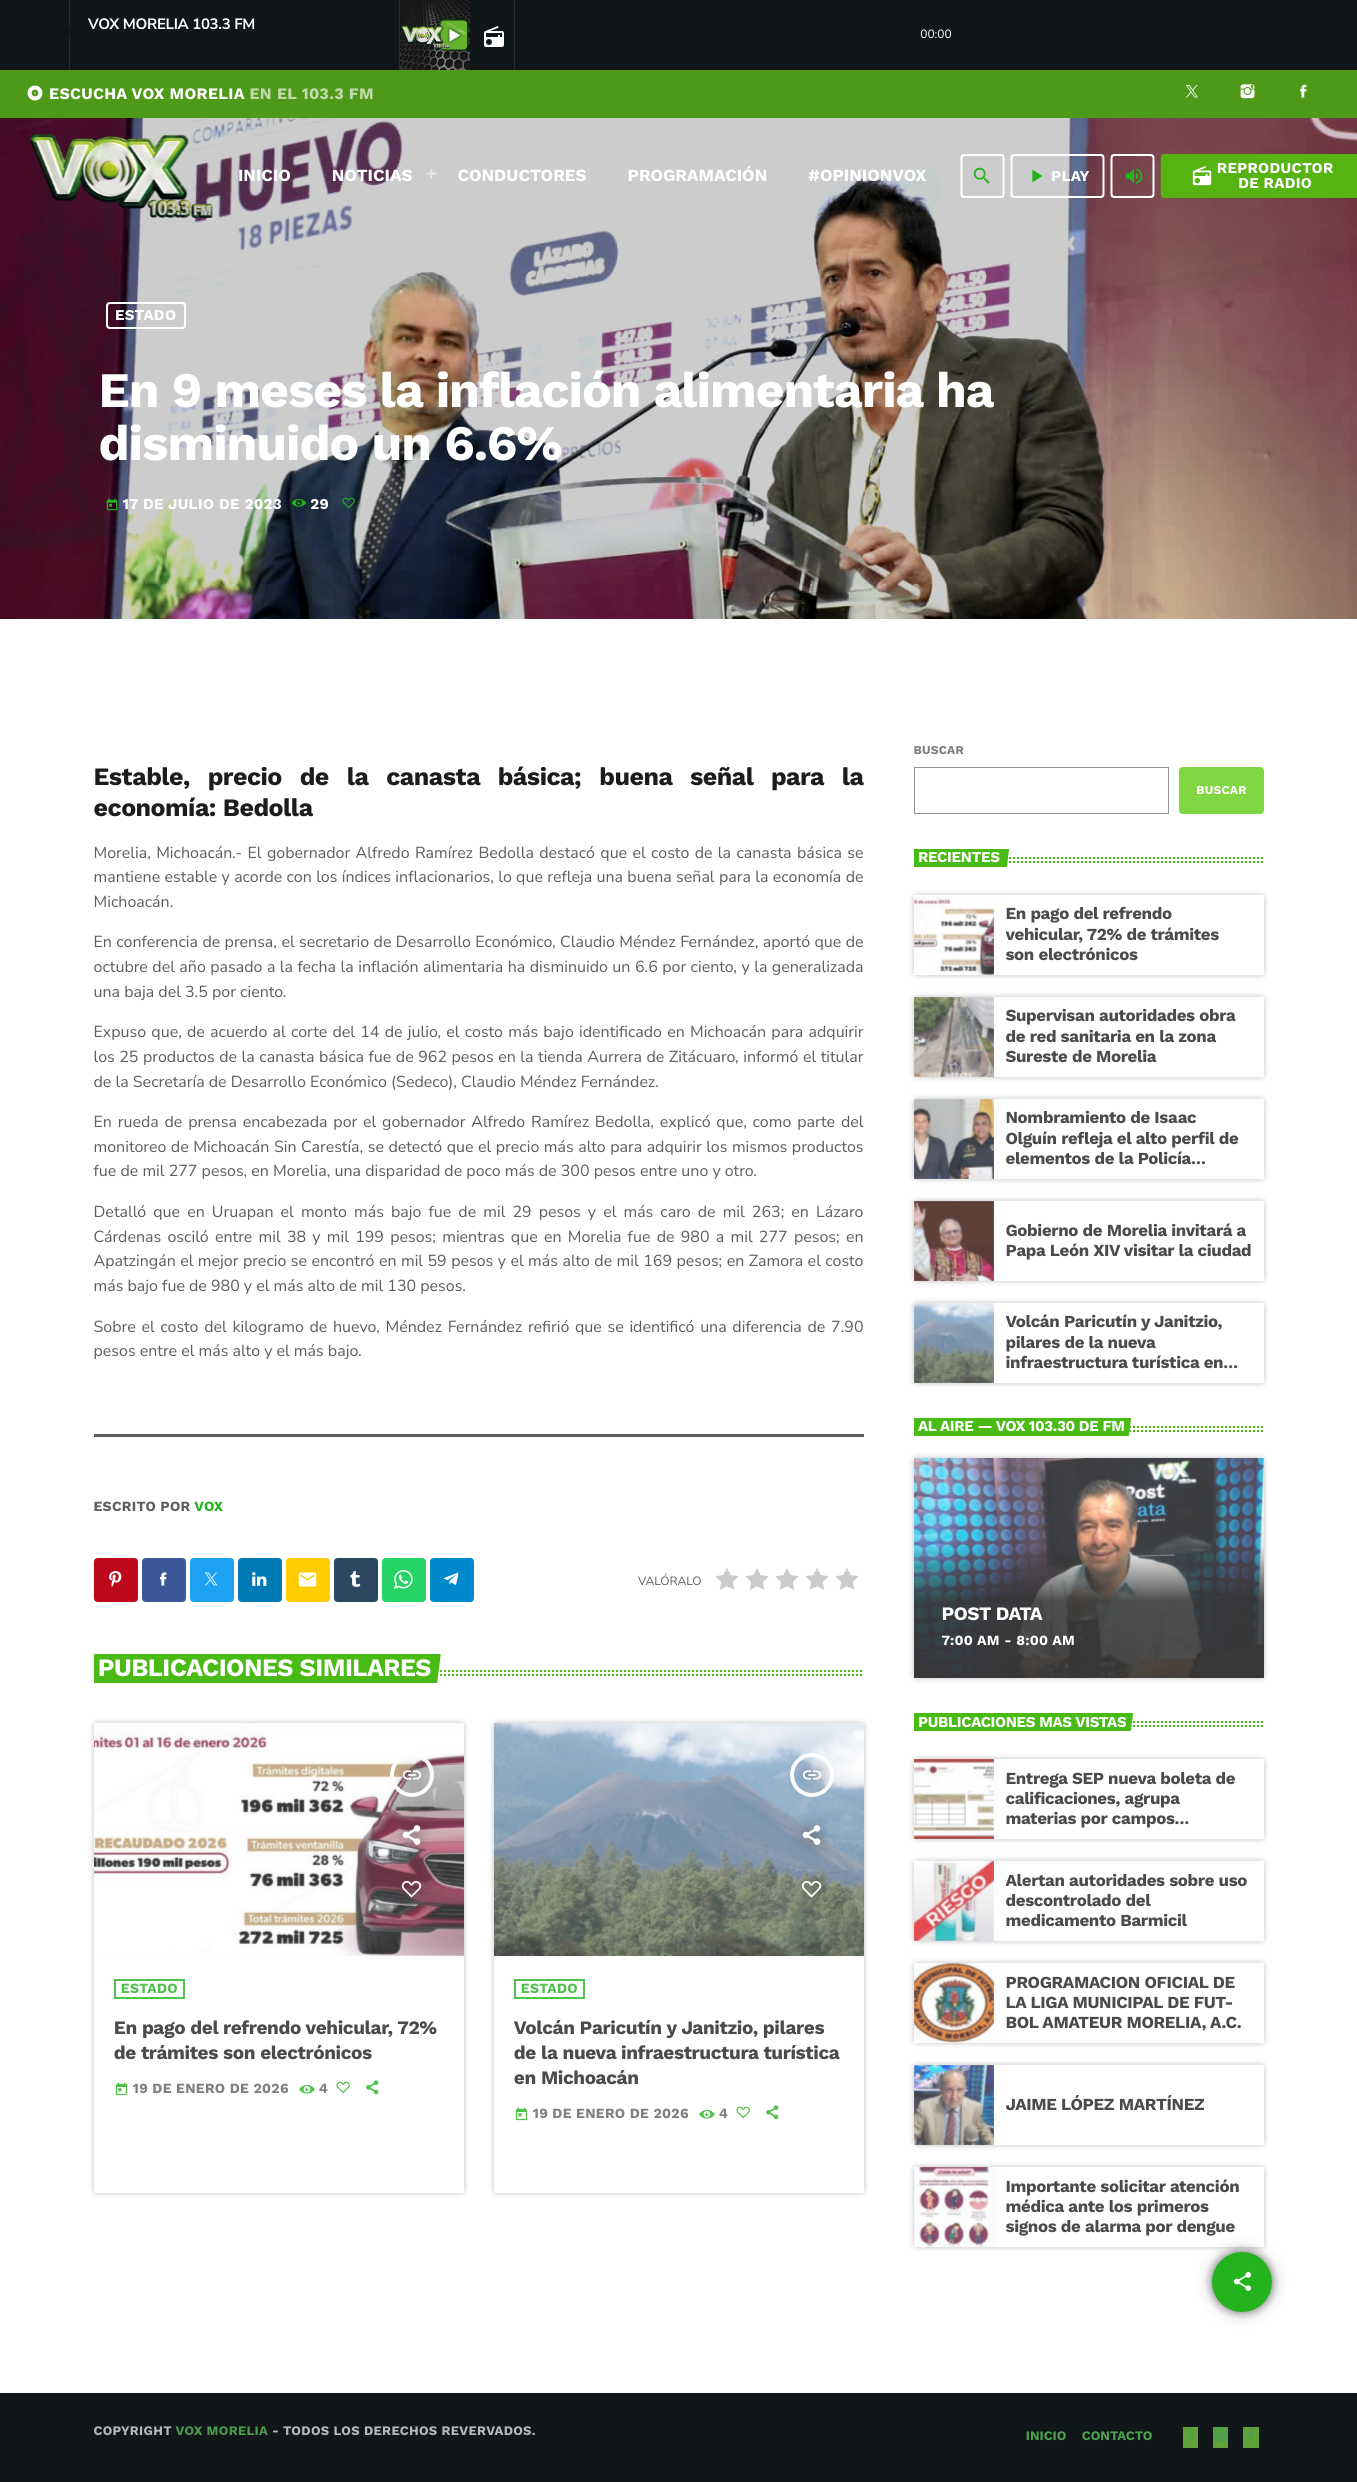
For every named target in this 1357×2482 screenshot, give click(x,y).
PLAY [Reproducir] (1057, 176)
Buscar (939, 750)
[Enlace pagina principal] (121, 176)
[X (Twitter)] (1192, 94)
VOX (208, 1507)
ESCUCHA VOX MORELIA (200, 93)
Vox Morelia (221, 2431)
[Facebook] (1303, 94)
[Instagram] (1248, 94)
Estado (145, 315)
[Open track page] (492, 36)
